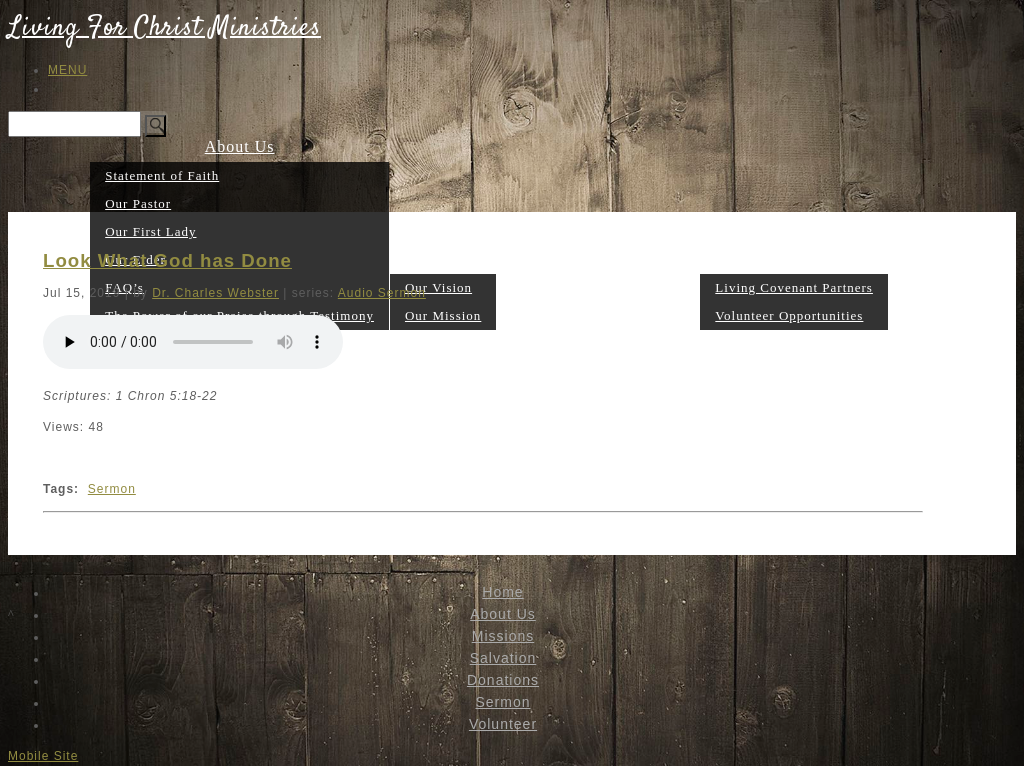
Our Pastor (138, 203)
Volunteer (794, 258)
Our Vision (438, 287)
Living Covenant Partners (794, 287)
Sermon (672, 314)
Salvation (531, 314)
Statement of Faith (162, 175)
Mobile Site (43, 756)
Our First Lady (150, 231)
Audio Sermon (382, 293)
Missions (443, 258)
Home (502, 592)
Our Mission (443, 315)
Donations (605, 314)
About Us (240, 146)
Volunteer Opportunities (789, 315)
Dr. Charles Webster (215, 293)
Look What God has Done (167, 260)
